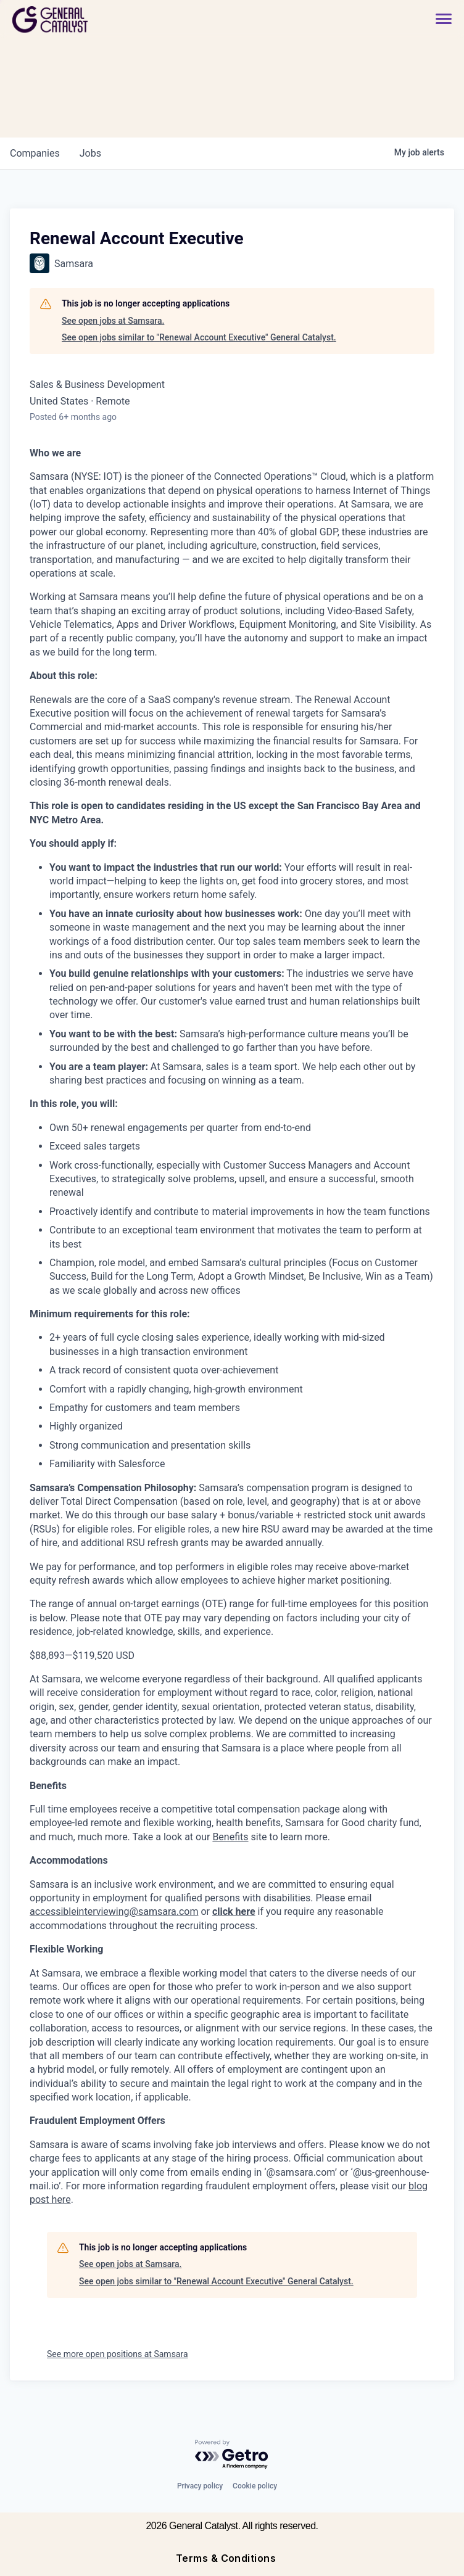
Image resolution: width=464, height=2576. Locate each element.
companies (35, 153)
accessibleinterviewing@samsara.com (114, 1911)
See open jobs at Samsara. (113, 321)
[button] (437, 19)
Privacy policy (200, 2486)
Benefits (230, 1837)
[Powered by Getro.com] (232, 2455)
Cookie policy (255, 2486)
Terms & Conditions (226, 2558)
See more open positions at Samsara (117, 2354)
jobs (90, 153)
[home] (94, 19)
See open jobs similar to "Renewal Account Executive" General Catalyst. (199, 337)
